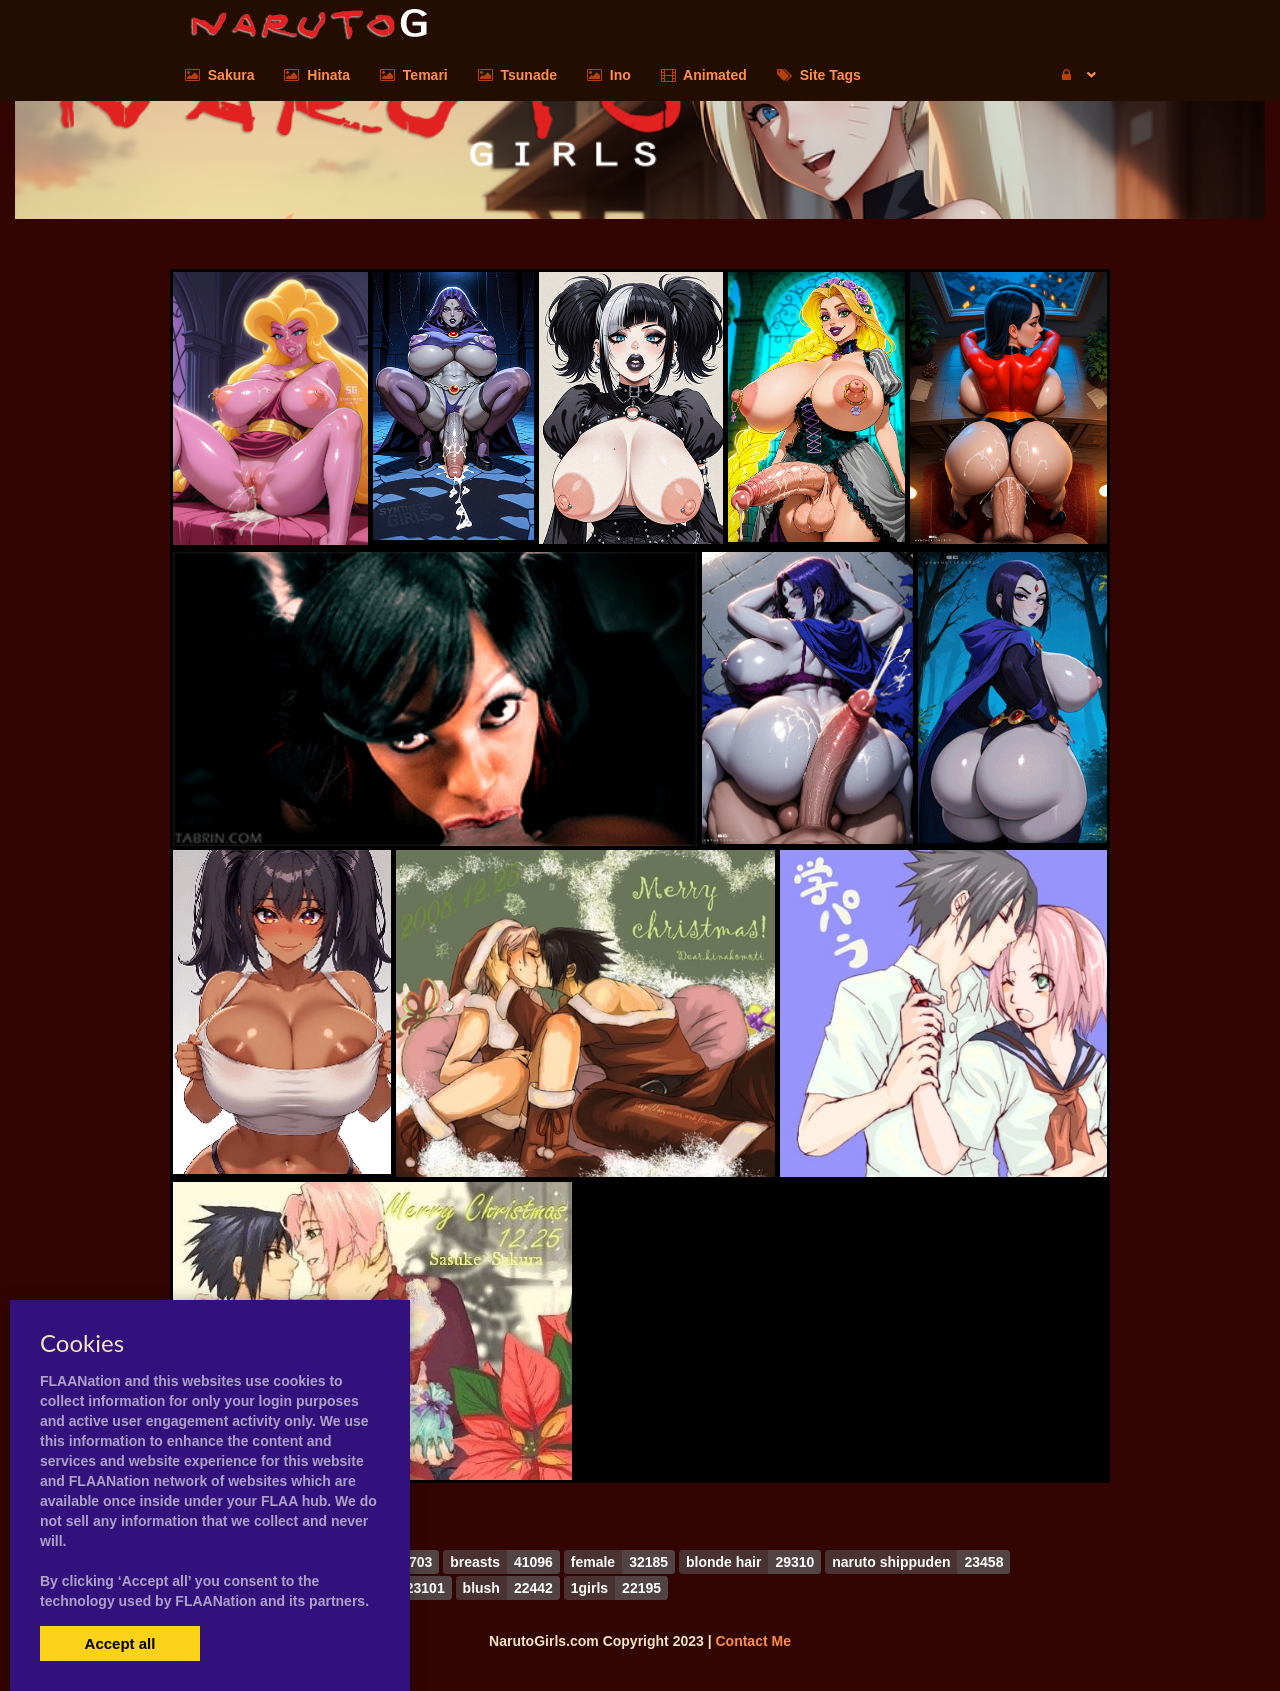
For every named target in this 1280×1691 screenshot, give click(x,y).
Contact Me (752, 1641)
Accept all (120, 1643)
